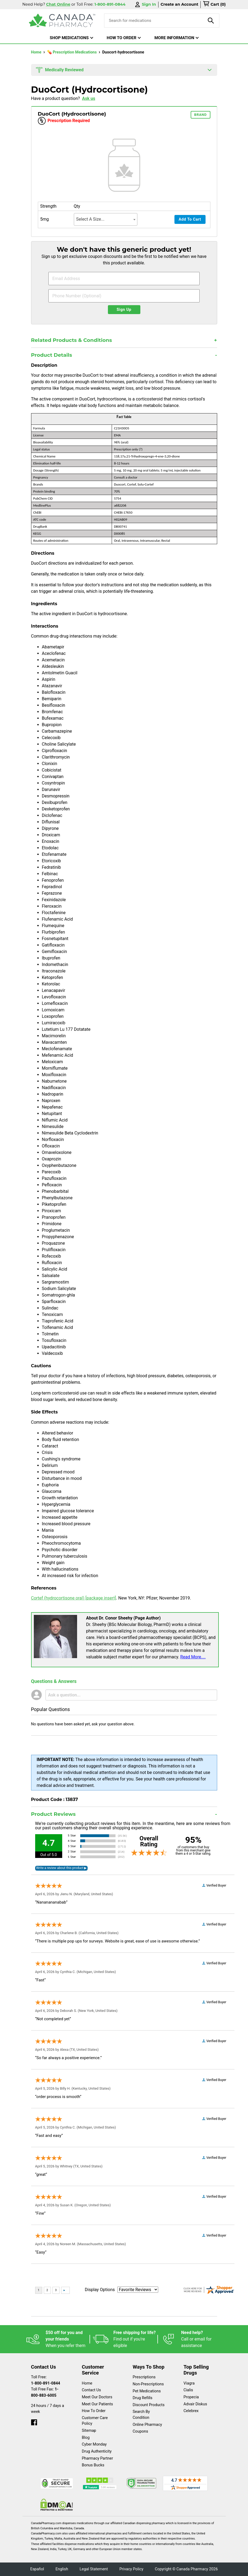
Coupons (140, 2431)
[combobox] (105, 219)
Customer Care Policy (95, 2421)
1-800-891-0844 (45, 2383)
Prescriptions (144, 2377)
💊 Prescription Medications (72, 52)
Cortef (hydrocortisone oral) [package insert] (73, 1598)
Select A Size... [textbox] (90, 219)
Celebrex (191, 2411)
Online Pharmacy (147, 2424)
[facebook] (34, 2421)
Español (37, 2569)
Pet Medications (147, 2391)
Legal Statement (94, 2569)
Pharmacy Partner (97, 2458)
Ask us (88, 98)
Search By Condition (141, 2414)
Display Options (100, 2289)
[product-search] (211, 21)
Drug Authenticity (97, 2451)
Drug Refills (143, 2398)
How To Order (94, 2411)
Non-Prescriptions (148, 2384)
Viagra (189, 2383)
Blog (86, 2437)
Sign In (145, 4)
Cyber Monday (94, 2444)
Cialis (188, 2390)
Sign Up (124, 309)
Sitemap (89, 2430)
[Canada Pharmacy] (62, 20)
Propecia (191, 2397)
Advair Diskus (195, 2404)
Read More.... (193, 1656)
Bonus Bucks (93, 2465)
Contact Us (91, 2390)
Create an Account (180, 4)
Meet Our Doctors (97, 2397)
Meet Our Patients (97, 2404)
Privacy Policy (131, 2569)
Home (36, 52)
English (61, 2569)
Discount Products (149, 2405)
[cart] (214, 4)
